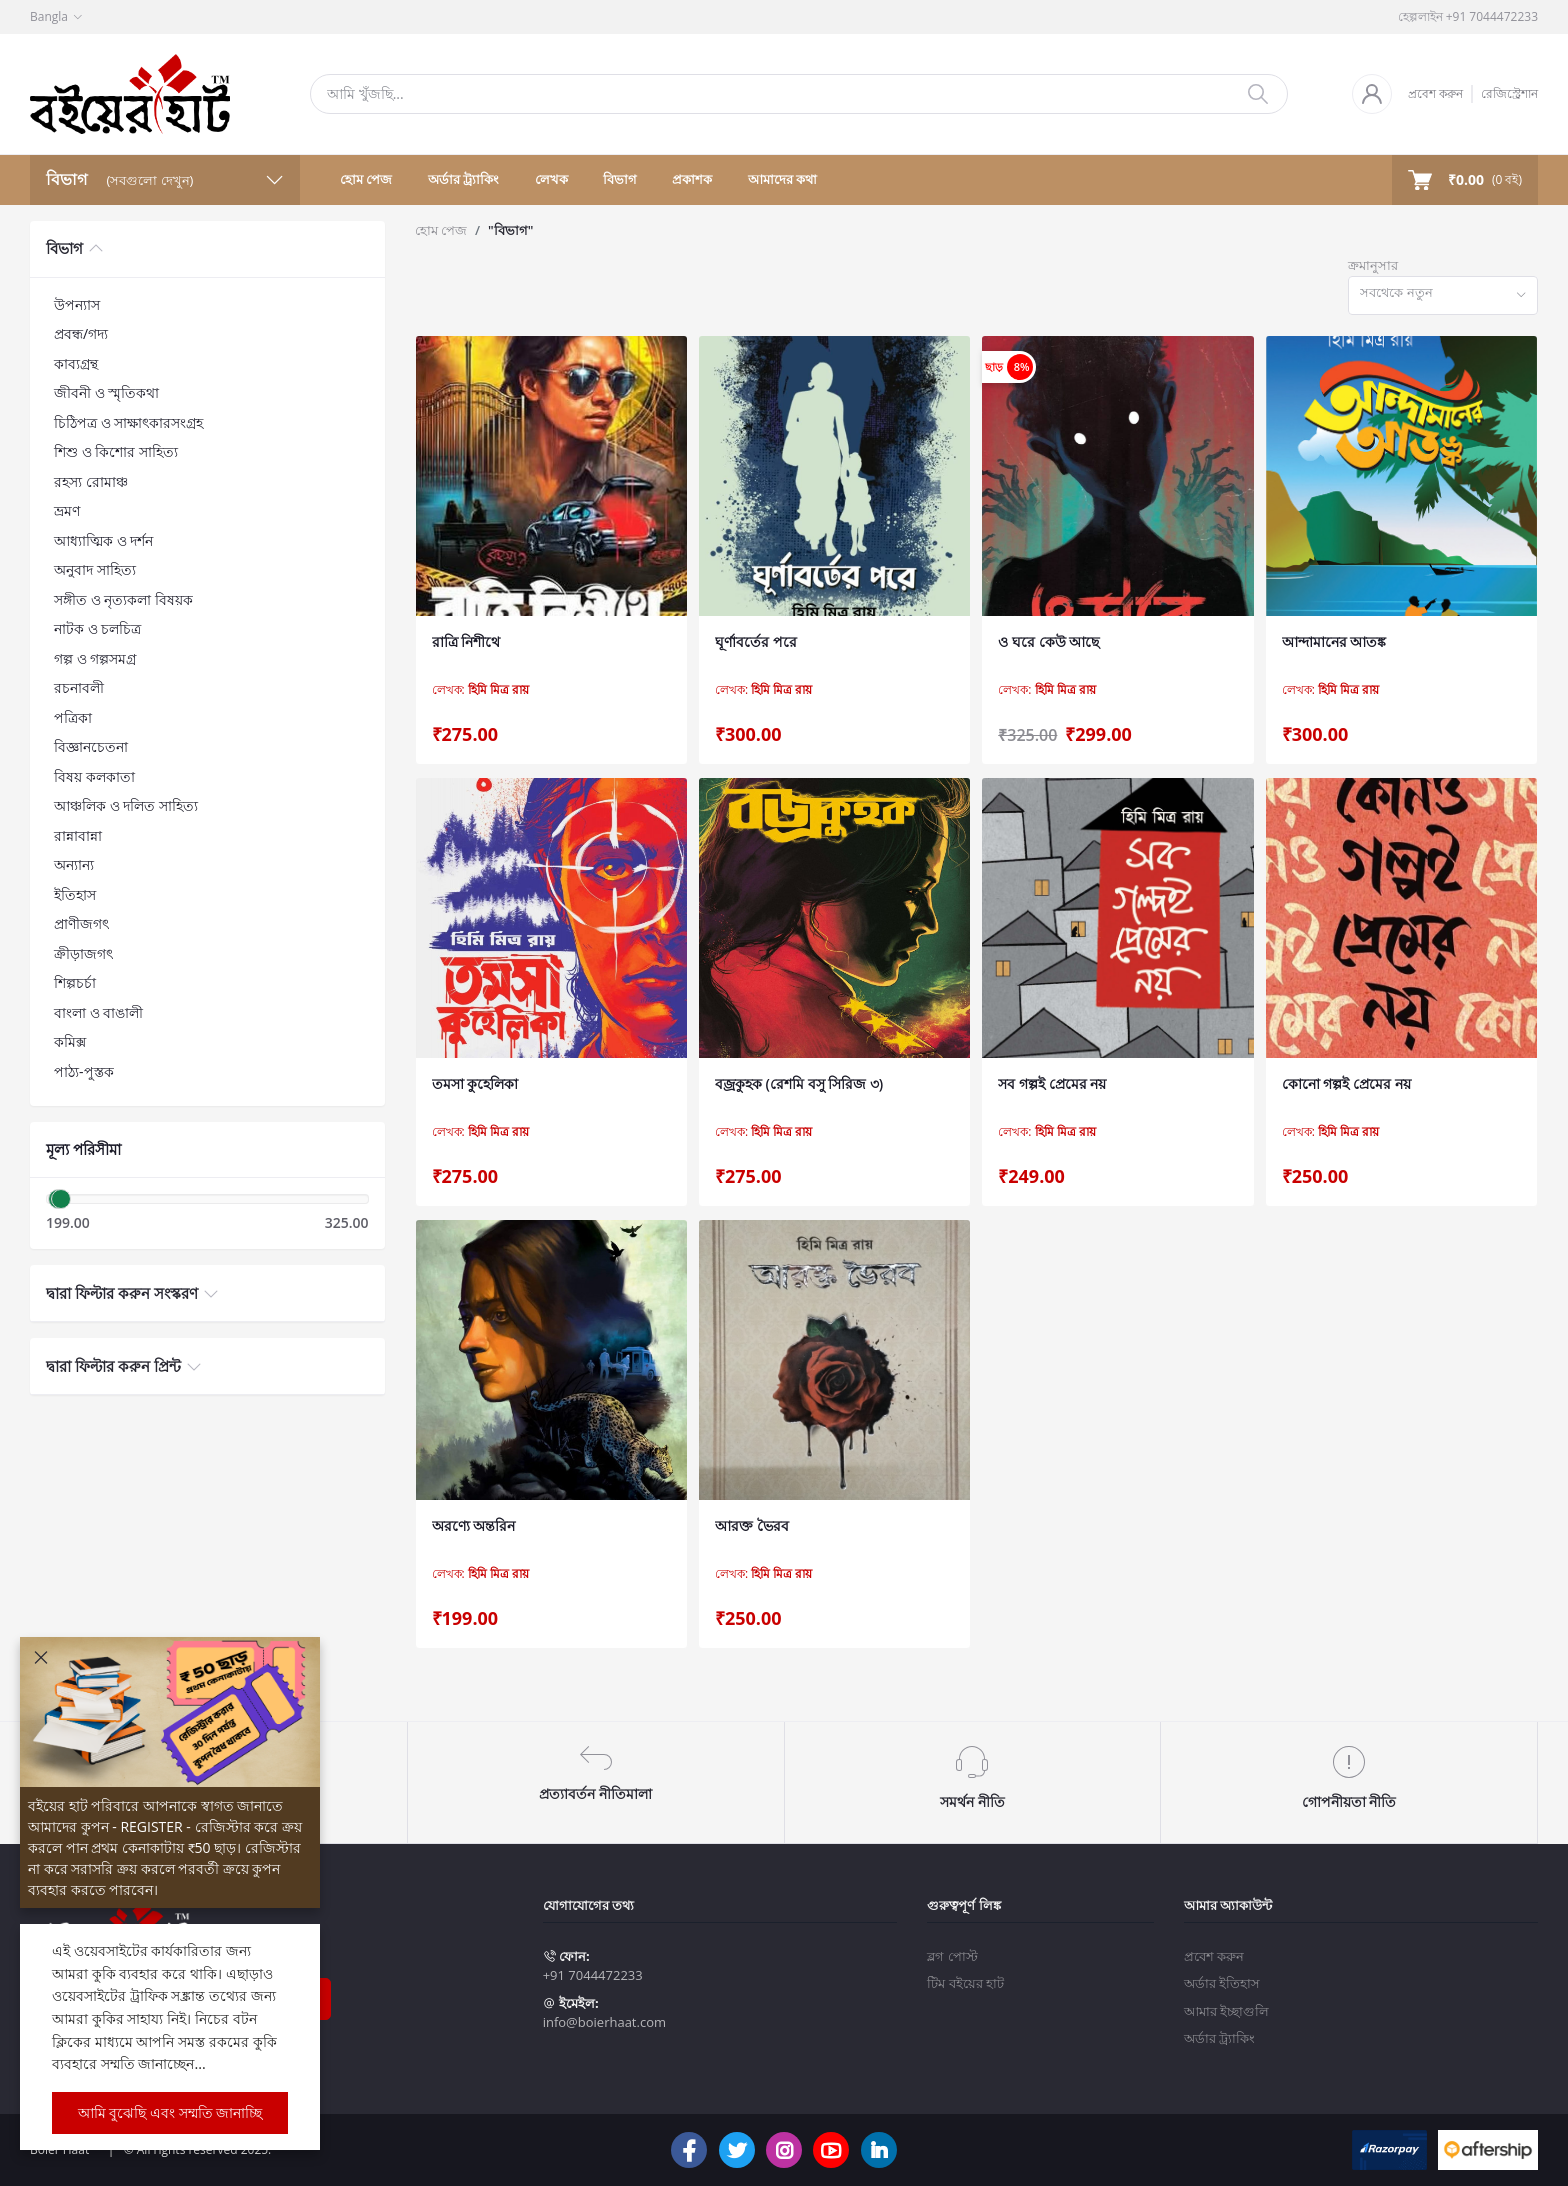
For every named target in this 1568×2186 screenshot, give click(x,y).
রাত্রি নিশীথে (466, 641)
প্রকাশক (692, 179)
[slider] (61, 1199)
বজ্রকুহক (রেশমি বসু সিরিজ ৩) (799, 1083)
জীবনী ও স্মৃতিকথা (106, 392)
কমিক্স (70, 1041)
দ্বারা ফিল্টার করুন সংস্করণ (122, 1293)
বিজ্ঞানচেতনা (91, 746)
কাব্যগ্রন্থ (76, 363)
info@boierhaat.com (604, 2022)
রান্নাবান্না (78, 835)
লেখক (551, 179)
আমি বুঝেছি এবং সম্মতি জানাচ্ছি (170, 2112)
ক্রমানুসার (1373, 265)
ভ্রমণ (67, 510)
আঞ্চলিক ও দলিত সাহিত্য (126, 805)
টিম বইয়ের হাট (965, 1983)
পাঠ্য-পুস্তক (84, 1071)
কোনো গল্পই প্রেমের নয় (1346, 1083)
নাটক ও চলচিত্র (97, 628)
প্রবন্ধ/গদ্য (81, 333)
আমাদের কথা (782, 179)
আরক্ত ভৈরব (752, 1525)
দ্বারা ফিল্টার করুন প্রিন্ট (113, 1366)
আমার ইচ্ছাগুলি (1226, 2011)
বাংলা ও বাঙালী (98, 1012)
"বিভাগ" (510, 230)
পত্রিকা (73, 717)
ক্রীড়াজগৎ (83, 953)
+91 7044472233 (593, 1975)
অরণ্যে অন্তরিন (474, 1525)
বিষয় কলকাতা (94, 776)
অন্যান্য (74, 864)
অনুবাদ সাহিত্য (95, 569)
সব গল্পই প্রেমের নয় (1052, 1083)
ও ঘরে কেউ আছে (1048, 641)
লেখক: (481, 690)
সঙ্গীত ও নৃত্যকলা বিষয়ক (123, 599)
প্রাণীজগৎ (81, 923)
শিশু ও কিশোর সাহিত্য (116, 451)
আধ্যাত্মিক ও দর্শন (103, 540)
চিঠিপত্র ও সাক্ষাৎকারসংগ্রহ (128, 422)
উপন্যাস (77, 304)
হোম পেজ (366, 179)
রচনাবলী (79, 687)
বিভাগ (620, 179)
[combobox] (1443, 295)
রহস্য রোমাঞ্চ (91, 481)
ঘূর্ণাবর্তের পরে (756, 641)
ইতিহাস (75, 894)
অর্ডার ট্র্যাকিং (463, 179)
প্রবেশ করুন (1435, 93)
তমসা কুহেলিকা (475, 1083)
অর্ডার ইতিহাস (1222, 1983)
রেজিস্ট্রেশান (1509, 93)
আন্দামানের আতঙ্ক (1334, 641)
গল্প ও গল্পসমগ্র (95, 658)
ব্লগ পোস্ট (952, 1956)
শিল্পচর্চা (75, 982)
